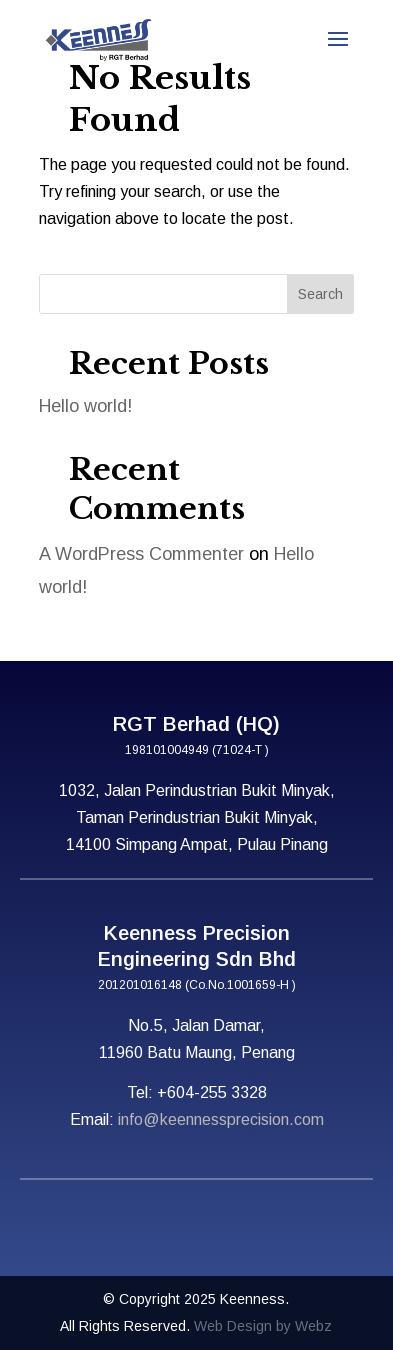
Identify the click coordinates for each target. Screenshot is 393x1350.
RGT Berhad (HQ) (196, 724)
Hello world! (85, 406)
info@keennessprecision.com (221, 1119)
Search (320, 294)
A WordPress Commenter (141, 554)
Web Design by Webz (263, 1326)
